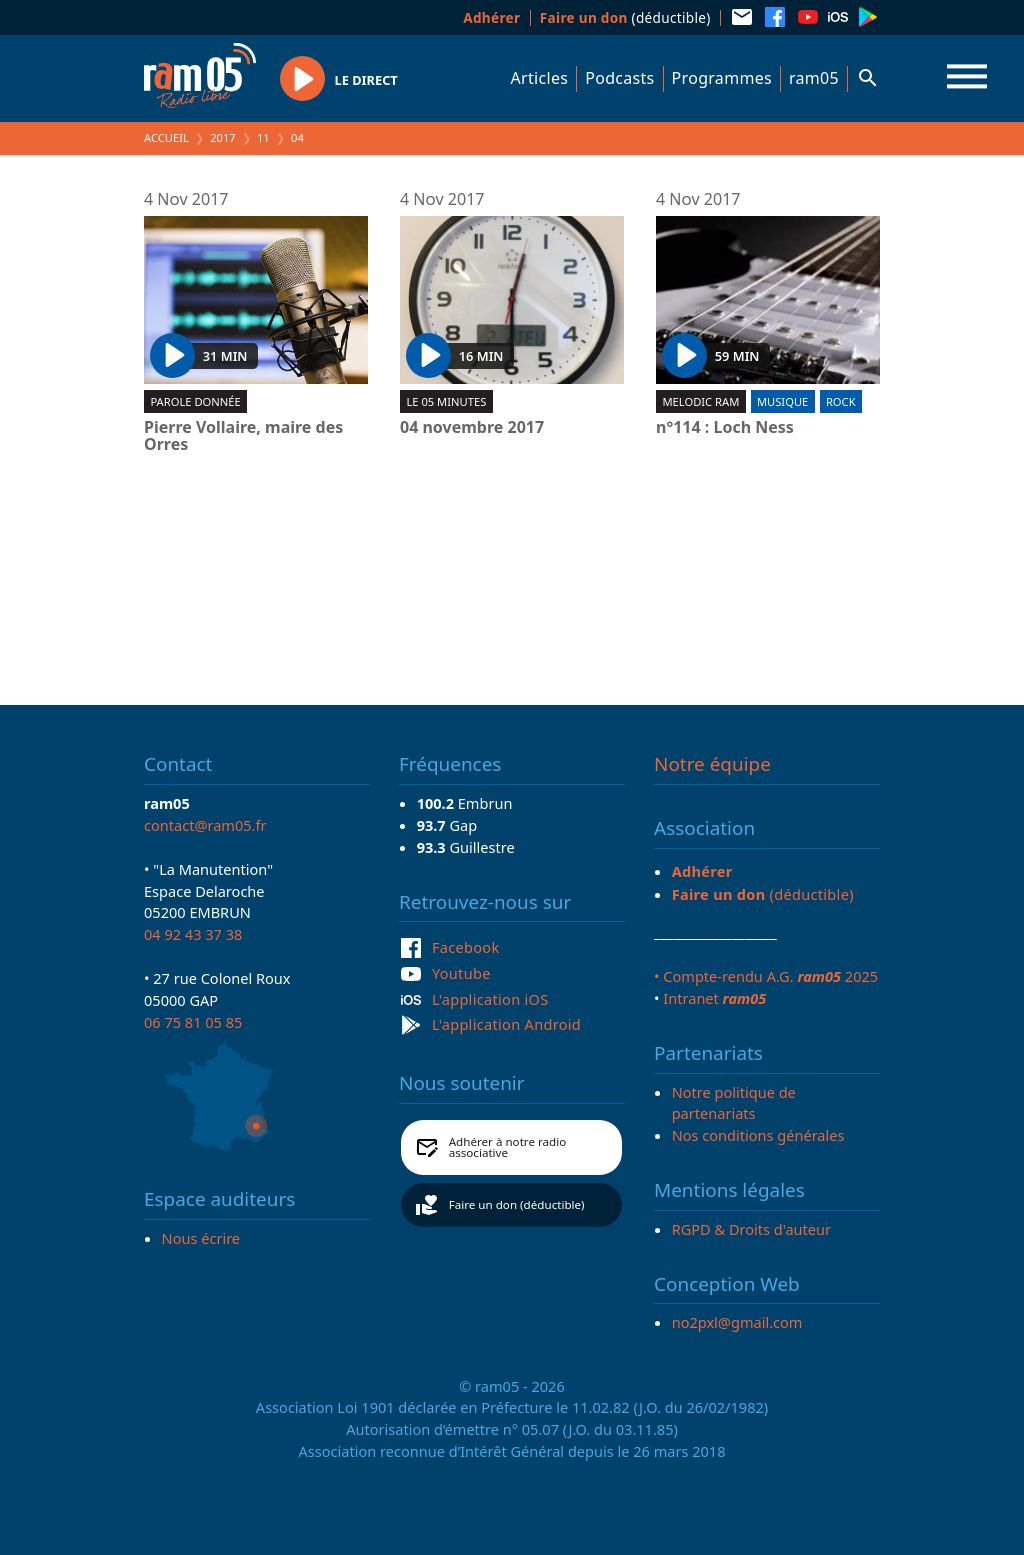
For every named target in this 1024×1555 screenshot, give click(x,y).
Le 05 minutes (446, 401)
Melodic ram (700, 401)
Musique (782, 401)
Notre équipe (712, 764)
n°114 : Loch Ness (725, 428)
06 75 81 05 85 (193, 1022)
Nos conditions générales (758, 1135)
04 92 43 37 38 (193, 934)
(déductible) (625, 17)
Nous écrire (201, 1238)
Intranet (714, 998)
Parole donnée (195, 401)
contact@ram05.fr (205, 825)
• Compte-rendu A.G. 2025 (766, 976)
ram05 (814, 78)
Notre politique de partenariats (734, 1103)
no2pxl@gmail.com (737, 1322)
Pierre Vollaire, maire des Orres (243, 436)
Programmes (722, 78)
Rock (841, 401)
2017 (223, 137)
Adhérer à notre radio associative (508, 1147)
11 (263, 137)
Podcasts (619, 78)
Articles (540, 78)
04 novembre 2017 (472, 428)
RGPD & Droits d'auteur (751, 1229)
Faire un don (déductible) (517, 1204)
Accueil (166, 137)
